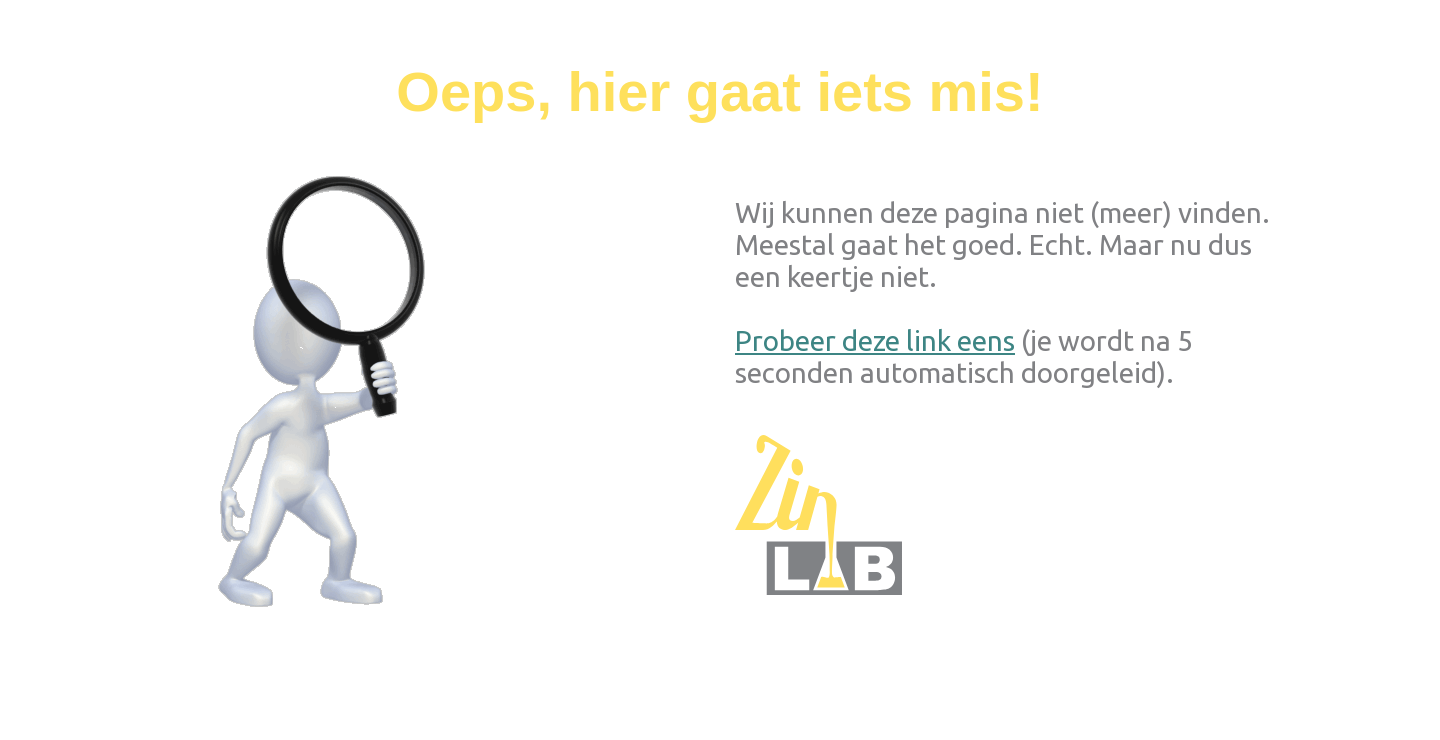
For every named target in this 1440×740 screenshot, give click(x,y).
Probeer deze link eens (875, 340)
